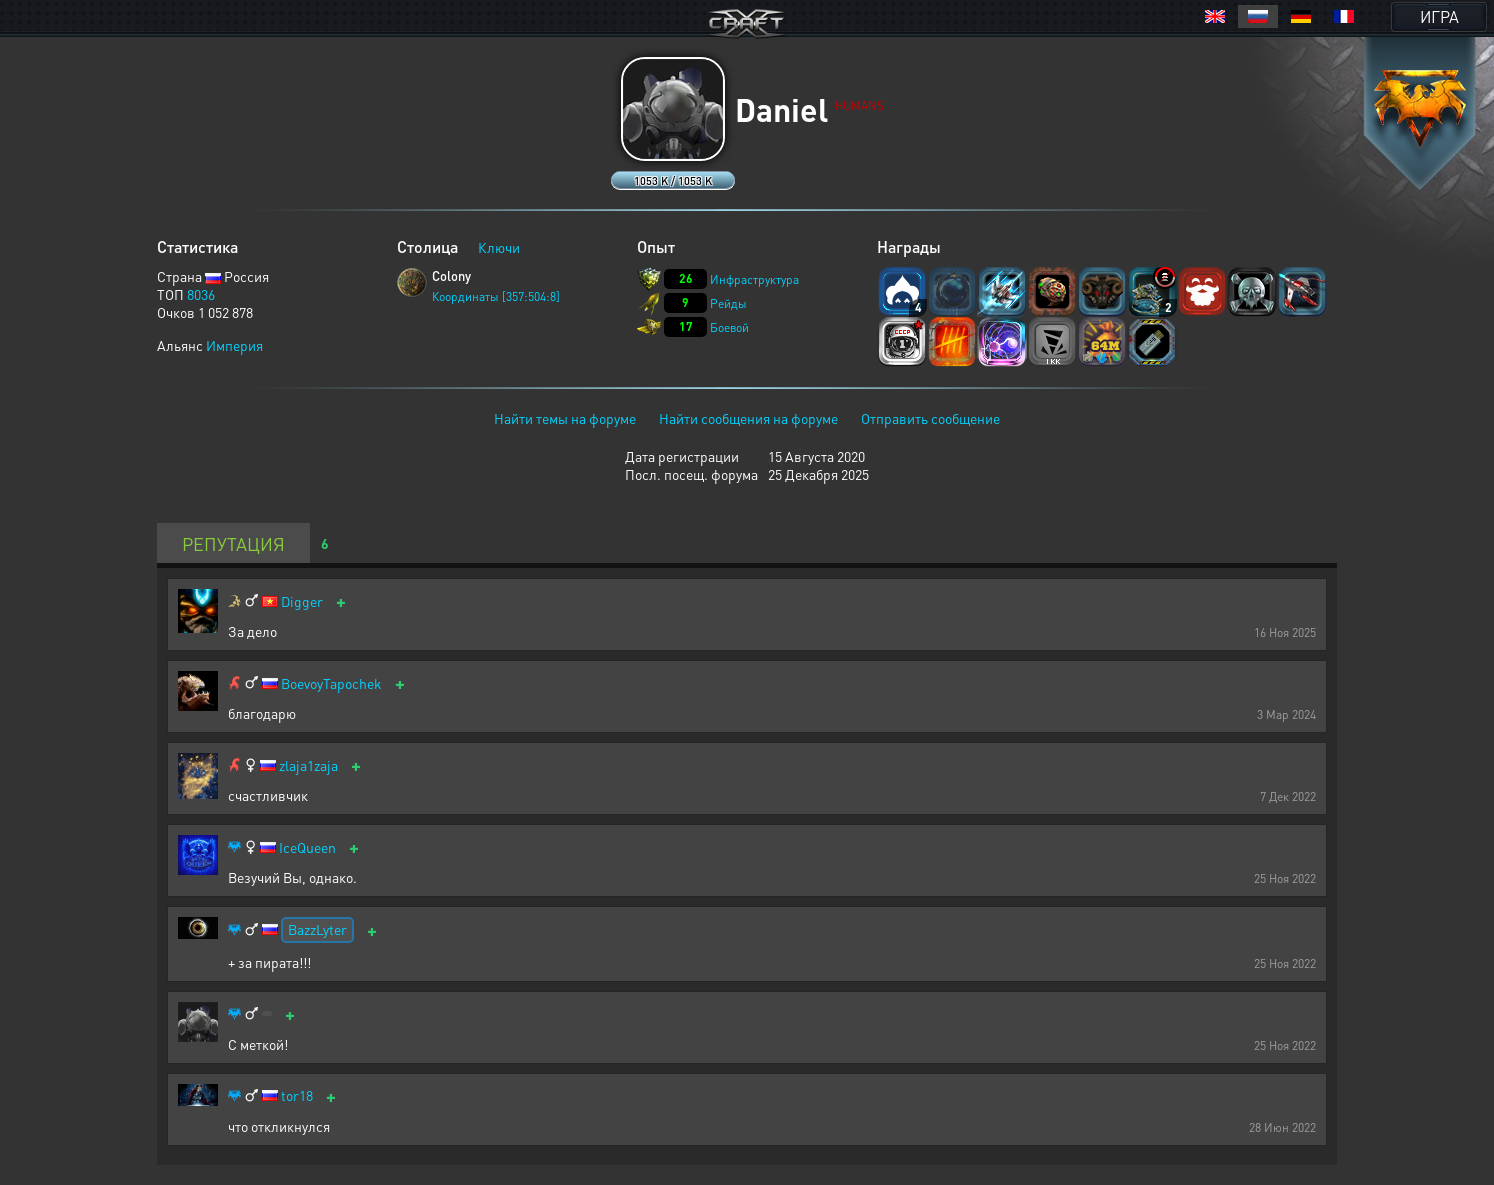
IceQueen (307, 847)
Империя (234, 345)
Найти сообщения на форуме (748, 418)
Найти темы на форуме (565, 418)
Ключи (499, 247)
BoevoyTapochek (331, 683)
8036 (201, 294)
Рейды (728, 303)
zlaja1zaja (308, 765)
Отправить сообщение (930, 418)
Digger (302, 601)
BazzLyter (317, 929)
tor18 (297, 1095)
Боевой (729, 327)
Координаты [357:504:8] (496, 296)
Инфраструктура (754, 279)
